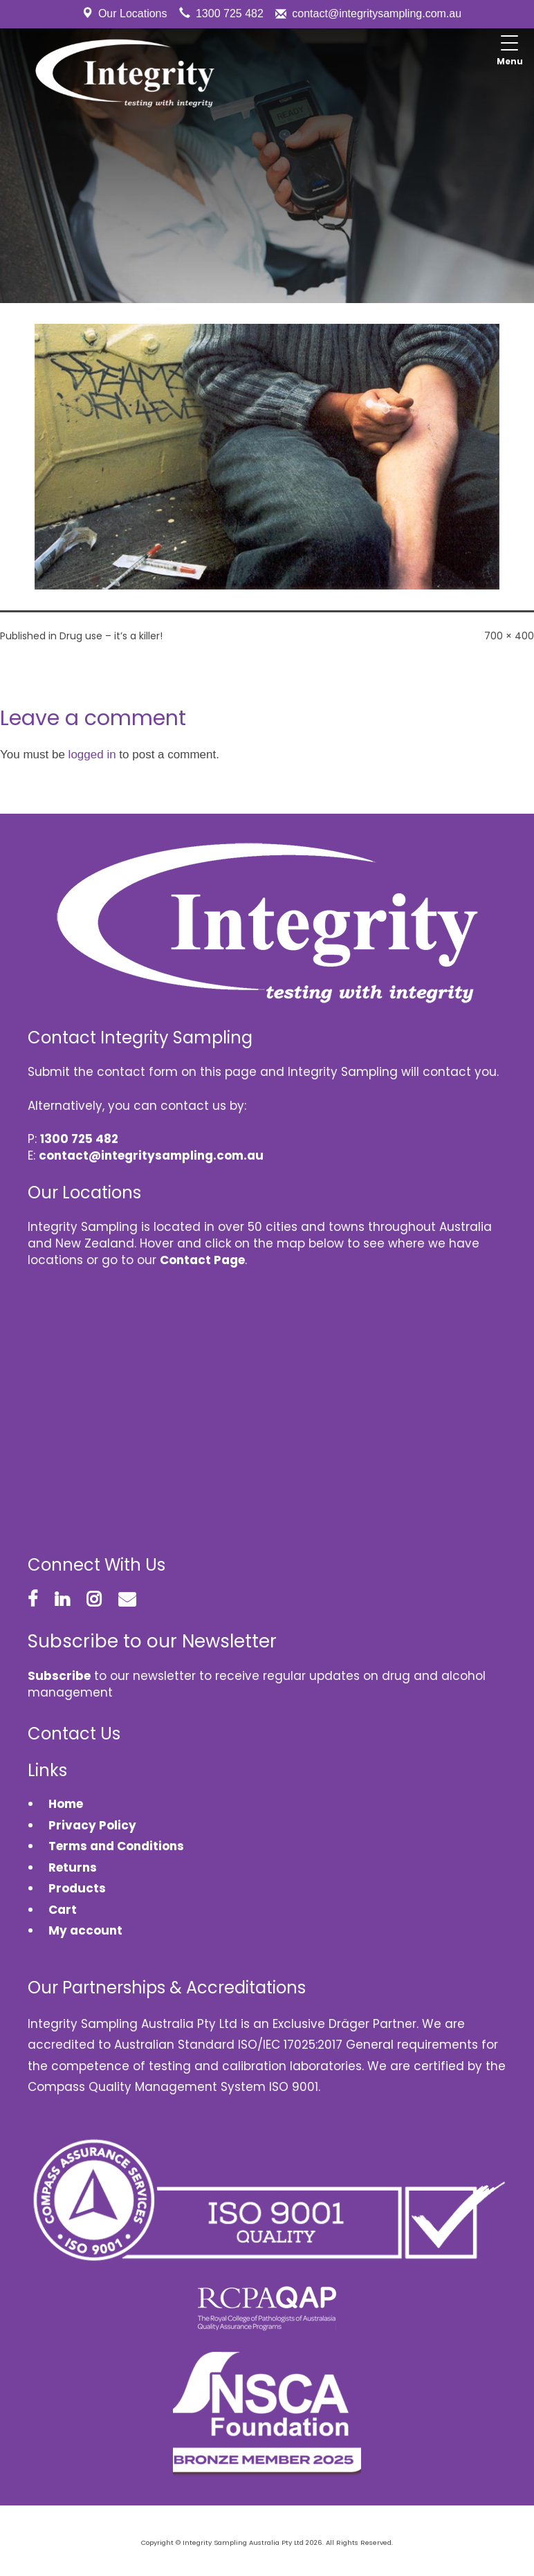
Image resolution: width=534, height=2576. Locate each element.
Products (77, 1888)
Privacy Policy (92, 1825)
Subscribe (59, 1676)
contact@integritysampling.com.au (376, 13)
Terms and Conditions (116, 1846)
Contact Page (202, 1260)
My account (85, 1930)
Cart (62, 1909)
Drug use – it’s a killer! (111, 636)
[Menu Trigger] (510, 52)
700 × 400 (509, 636)
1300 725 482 (230, 13)
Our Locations (132, 13)
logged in (92, 754)
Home (65, 1804)
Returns (72, 1867)
